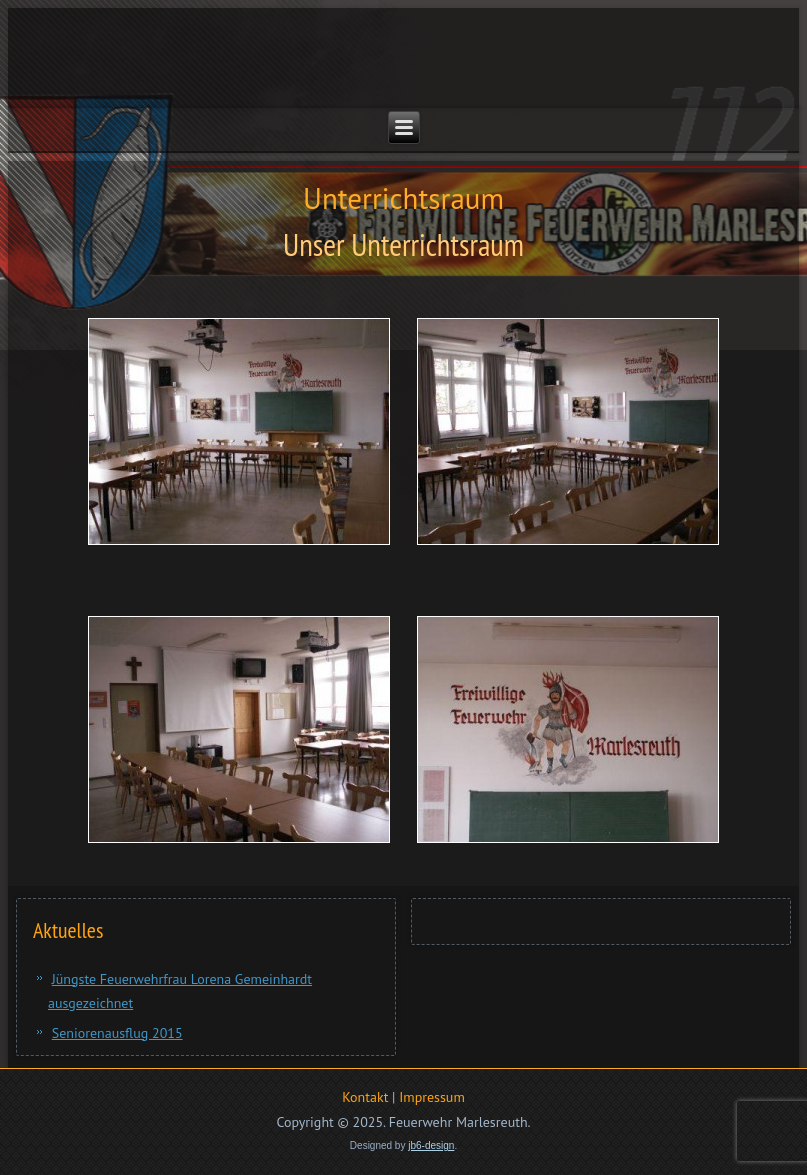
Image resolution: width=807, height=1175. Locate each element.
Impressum (432, 1097)
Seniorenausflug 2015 (117, 1033)
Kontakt (365, 1097)
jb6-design (431, 1145)
